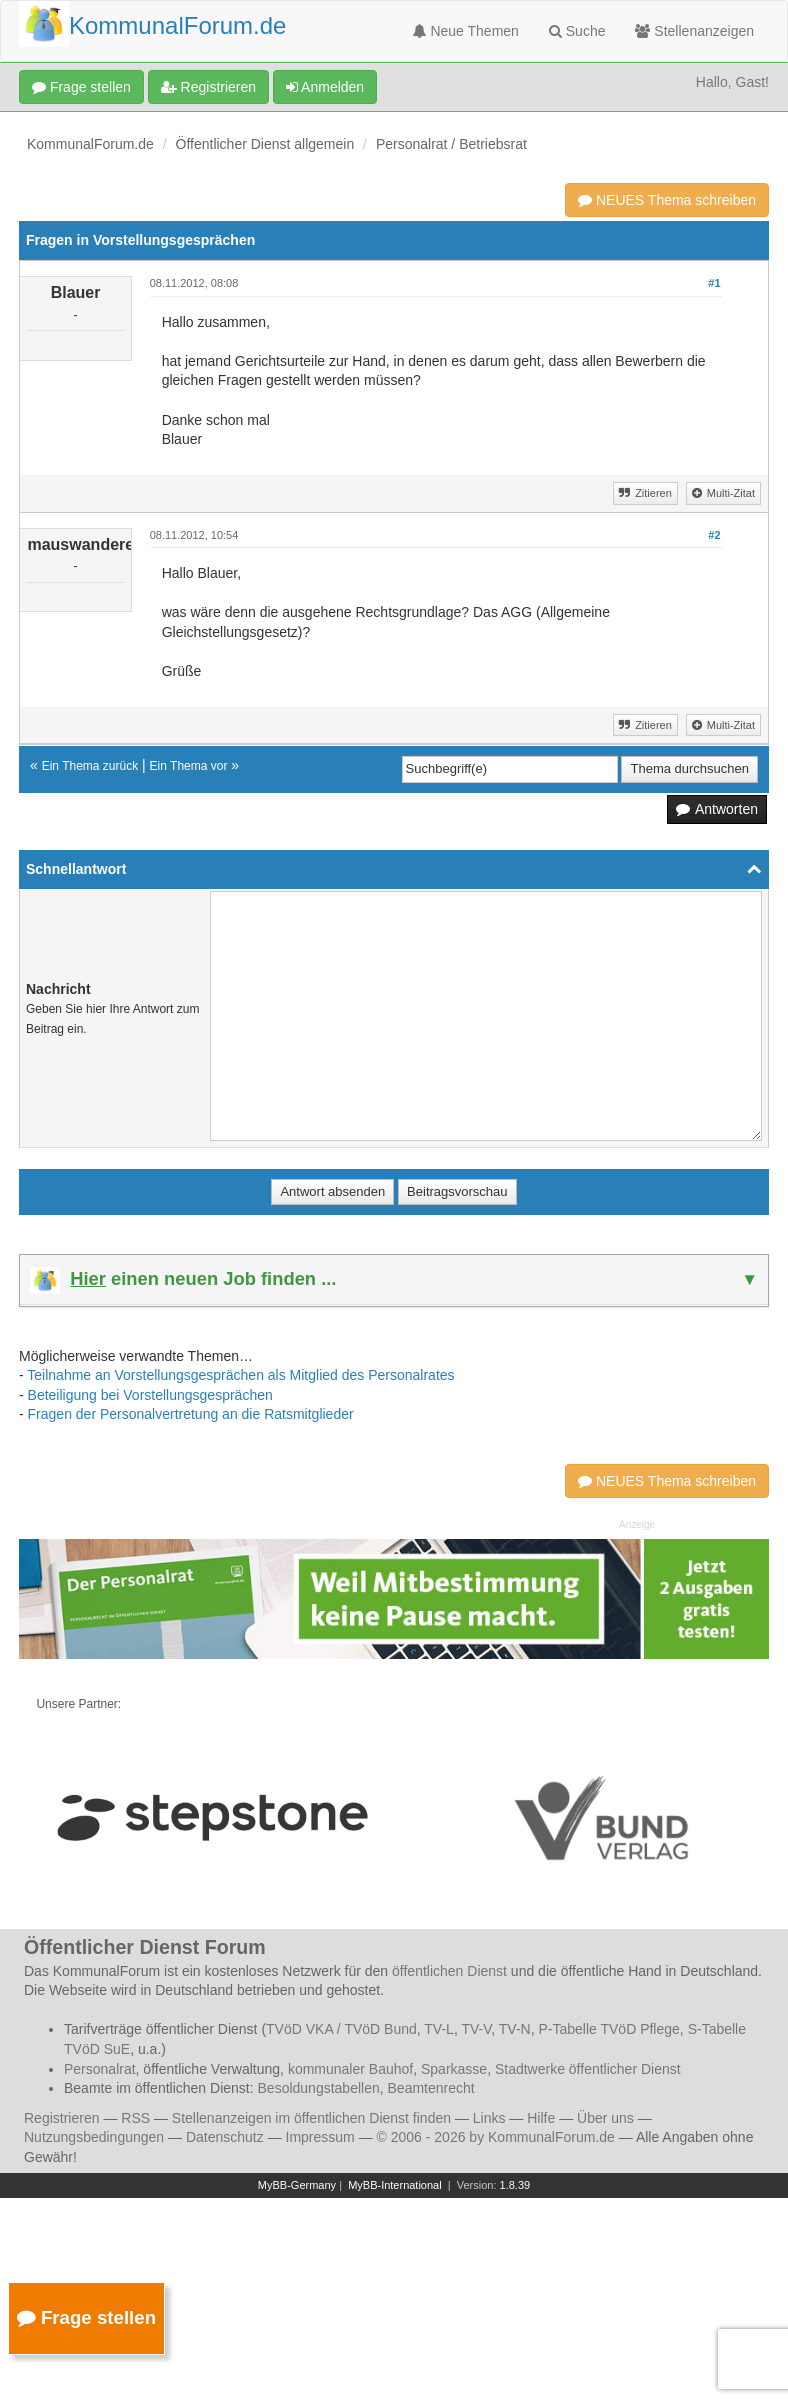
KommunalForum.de (90, 144)
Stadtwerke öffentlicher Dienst (588, 2069)
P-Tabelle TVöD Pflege (608, 2029)
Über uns (605, 2118)
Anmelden (325, 87)
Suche (577, 31)
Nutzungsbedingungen (94, 2137)
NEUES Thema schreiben (667, 200)
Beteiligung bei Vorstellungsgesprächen (150, 1395)
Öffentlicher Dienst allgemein (265, 144)
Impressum (320, 2137)
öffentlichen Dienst (449, 1971)
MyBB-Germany (297, 2185)
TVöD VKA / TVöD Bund (341, 2029)
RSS (135, 2118)
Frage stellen (81, 87)
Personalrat (100, 2069)
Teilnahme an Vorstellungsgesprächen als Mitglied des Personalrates (240, 1375)
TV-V (476, 2029)
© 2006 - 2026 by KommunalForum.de (496, 2137)
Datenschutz (225, 2137)
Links (489, 2118)
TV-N (515, 2029)
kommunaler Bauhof (350, 2069)
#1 (714, 283)
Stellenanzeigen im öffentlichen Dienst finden (311, 2118)
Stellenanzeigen (694, 31)
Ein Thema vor (189, 766)
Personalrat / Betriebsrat (451, 144)
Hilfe (541, 2118)
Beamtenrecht (431, 2088)
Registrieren (208, 87)
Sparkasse (454, 2069)
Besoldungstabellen (319, 2088)
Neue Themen (466, 31)
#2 (714, 535)
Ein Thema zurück (90, 766)
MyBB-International (395, 2185)
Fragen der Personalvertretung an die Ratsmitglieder (191, 1414)
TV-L (439, 2029)
